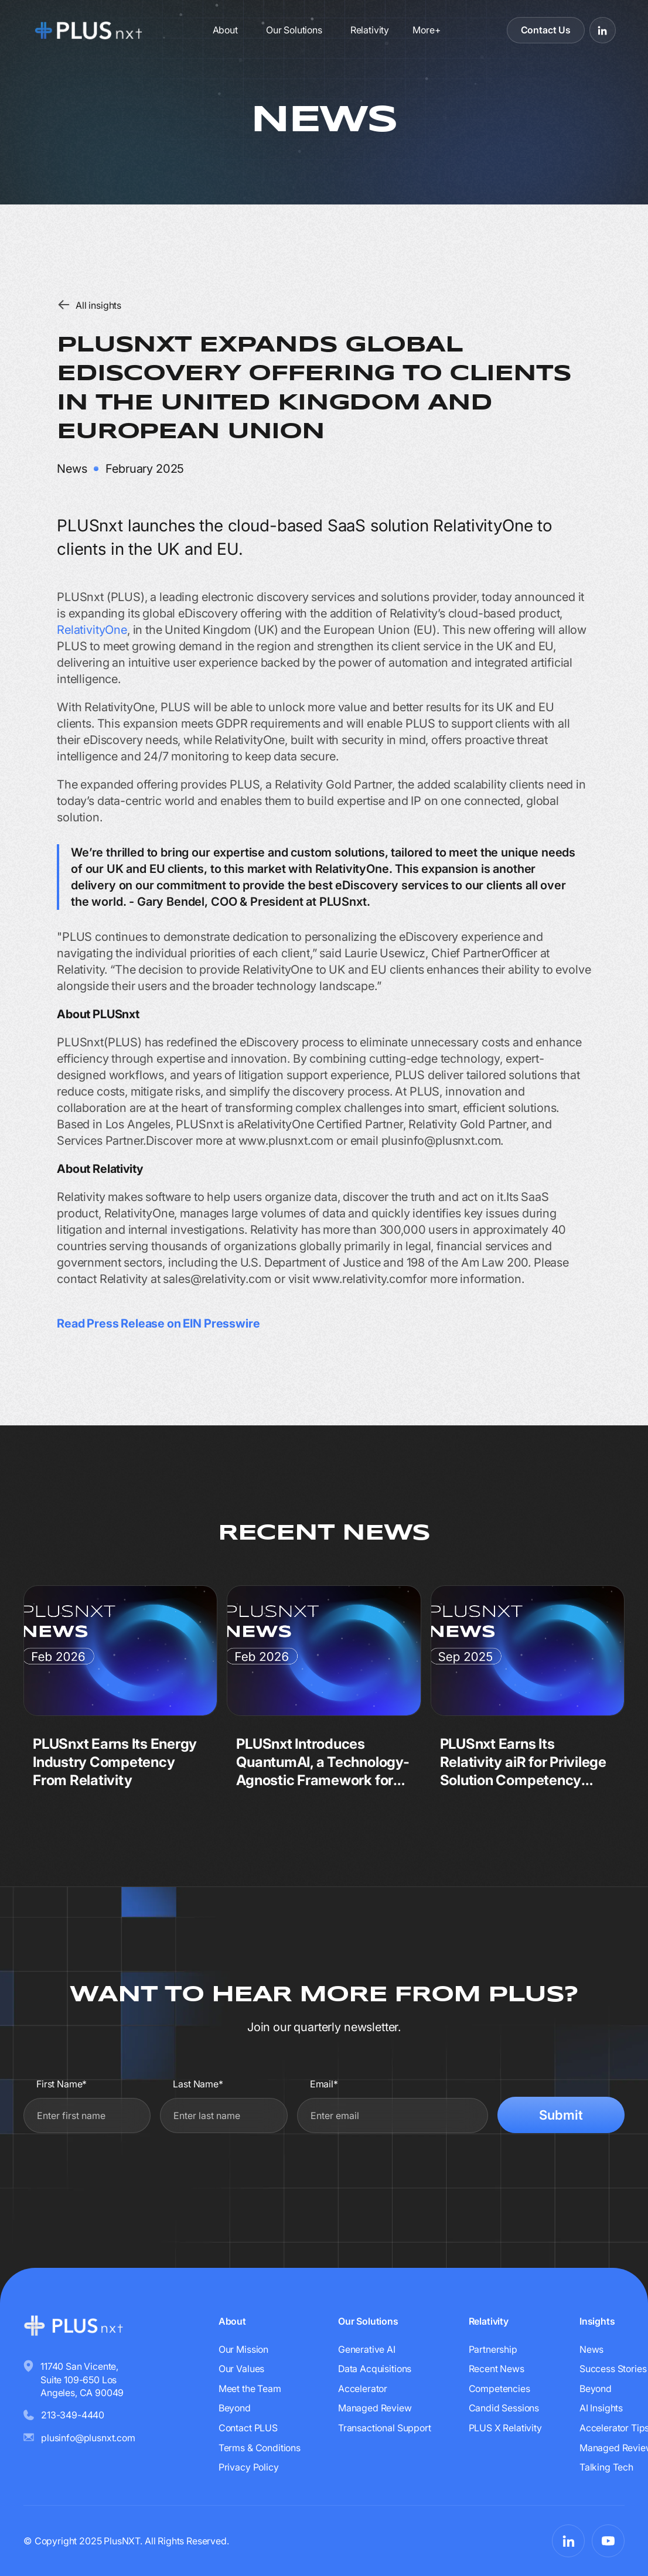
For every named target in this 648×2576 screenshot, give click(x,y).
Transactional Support (384, 2428)
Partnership (493, 2349)
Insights (597, 2321)
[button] (426, 30)
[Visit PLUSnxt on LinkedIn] (602, 30)
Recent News (496, 2368)
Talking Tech (606, 2467)
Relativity (369, 30)
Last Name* (198, 2084)
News (591, 2349)
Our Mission (243, 2349)
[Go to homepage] (92, 30)
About (225, 30)
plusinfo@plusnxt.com (88, 2438)
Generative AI (366, 2349)
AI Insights (601, 2408)
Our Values (241, 2368)
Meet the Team (250, 2388)
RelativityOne (92, 630)
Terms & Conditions (260, 2448)
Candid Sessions (504, 2408)
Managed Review (375, 2408)
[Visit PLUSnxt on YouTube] (608, 2540)
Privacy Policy (249, 2467)
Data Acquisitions (374, 2368)
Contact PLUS (248, 2428)
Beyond (235, 2408)
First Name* (61, 2084)
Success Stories (613, 2368)
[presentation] (535, 2170)
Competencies (499, 2388)
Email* (324, 2084)
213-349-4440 (72, 2415)
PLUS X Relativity (505, 2428)
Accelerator (362, 2388)
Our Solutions (294, 30)
